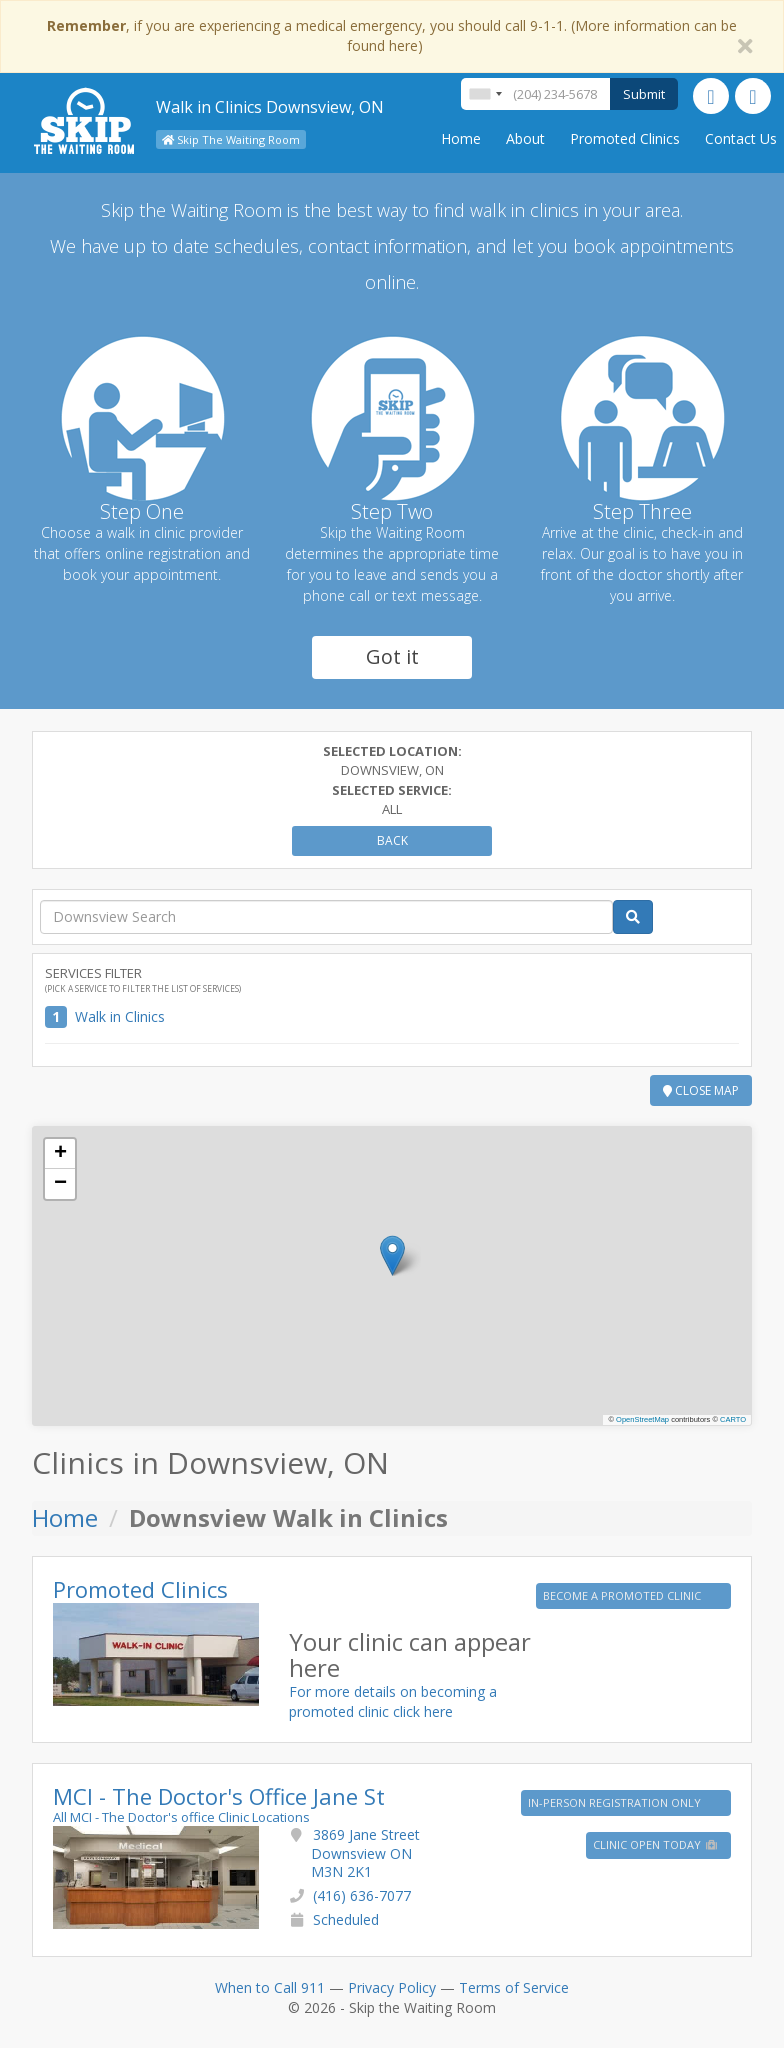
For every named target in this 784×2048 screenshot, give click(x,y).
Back (392, 840)
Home (461, 138)
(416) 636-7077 (362, 1895)
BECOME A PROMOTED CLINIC (623, 1595)
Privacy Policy (392, 1987)
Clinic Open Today (656, 1844)
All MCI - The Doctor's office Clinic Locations (181, 1817)
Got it (392, 656)
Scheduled (346, 1919)
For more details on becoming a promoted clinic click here (393, 1701)
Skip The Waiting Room (231, 139)
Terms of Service (514, 1987)
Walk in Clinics (120, 1016)
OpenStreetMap (642, 1419)
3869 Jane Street (365, 1852)
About (525, 138)
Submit (644, 94)
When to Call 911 (270, 1987)
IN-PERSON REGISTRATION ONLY (616, 1802)
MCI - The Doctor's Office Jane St (219, 1796)
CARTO (733, 1419)
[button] (392, 1255)
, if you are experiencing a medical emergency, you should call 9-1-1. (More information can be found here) (392, 35)
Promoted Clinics (625, 138)
